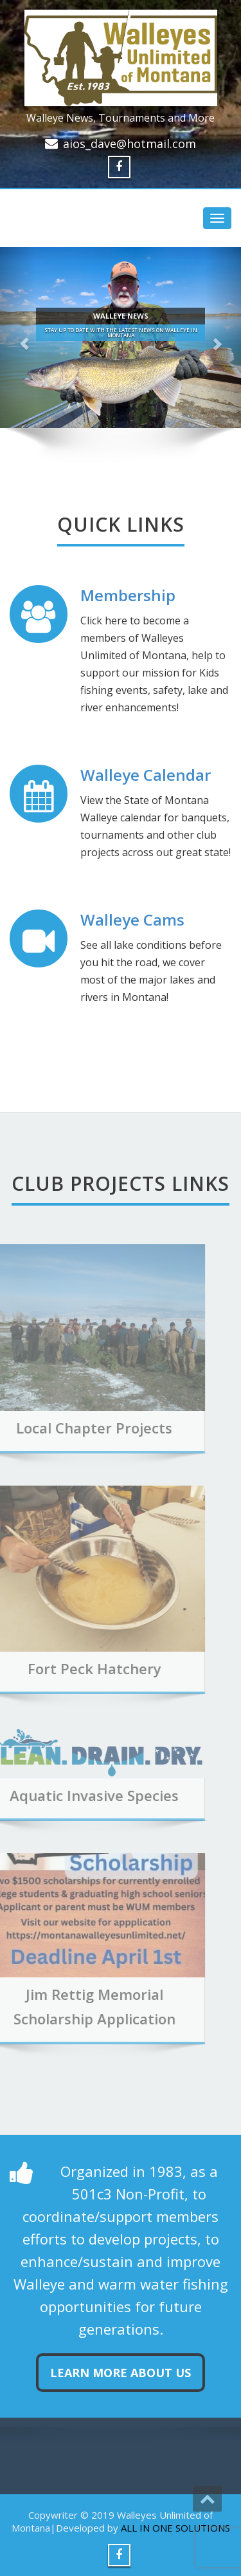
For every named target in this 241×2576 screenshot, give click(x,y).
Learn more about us (120, 2372)
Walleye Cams (132, 919)
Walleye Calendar (145, 774)
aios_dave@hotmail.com (129, 143)
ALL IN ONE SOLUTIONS (175, 2527)
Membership (127, 595)
